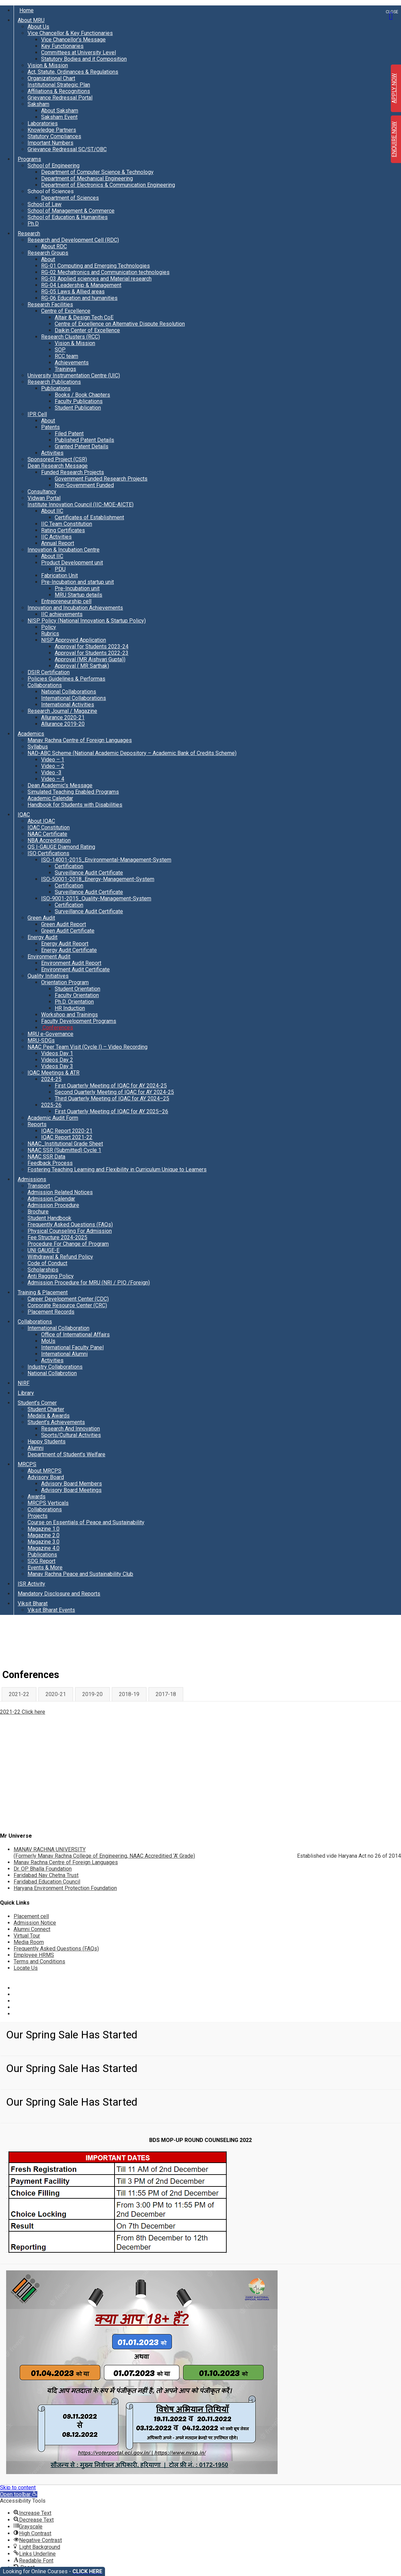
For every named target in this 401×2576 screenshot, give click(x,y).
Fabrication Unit (59, 575)
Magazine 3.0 (43, 1541)
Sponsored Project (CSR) (57, 459)
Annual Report (57, 543)
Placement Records (51, 1312)
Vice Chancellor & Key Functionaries (70, 33)
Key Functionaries (62, 46)
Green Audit (41, 918)
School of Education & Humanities (68, 217)
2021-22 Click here (22, 1712)
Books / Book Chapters (82, 395)
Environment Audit (49, 956)
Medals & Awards (49, 1415)
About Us (38, 26)
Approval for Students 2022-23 (91, 653)
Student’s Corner (37, 1403)
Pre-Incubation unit (77, 588)
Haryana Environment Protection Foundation (65, 1888)
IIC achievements (62, 614)
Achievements (72, 362)
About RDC (54, 246)
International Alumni (64, 1354)
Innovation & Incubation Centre (64, 549)
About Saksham (59, 110)
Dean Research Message (58, 466)
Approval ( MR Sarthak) (82, 666)
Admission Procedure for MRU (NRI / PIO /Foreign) (89, 1282)
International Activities (67, 704)
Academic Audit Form (53, 1118)
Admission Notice (35, 1923)
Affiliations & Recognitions (59, 91)
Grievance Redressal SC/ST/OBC (67, 149)
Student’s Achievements (56, 1422)
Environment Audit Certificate (75, 969)
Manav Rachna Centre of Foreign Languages (80, 740)
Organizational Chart (51, 78)
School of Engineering (54, 165)
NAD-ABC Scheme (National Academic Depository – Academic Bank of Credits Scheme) (132, 753)
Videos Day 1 (57, 1053)
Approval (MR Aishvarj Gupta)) (90, 659)
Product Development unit (72, 562)
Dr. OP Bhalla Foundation (43, 1869)
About (48, 259)
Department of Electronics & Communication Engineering (108, 185)
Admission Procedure (53, 1205)
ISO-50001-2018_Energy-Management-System (97, 879)
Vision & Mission (48, 65)
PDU (60, 569)
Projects (38, 1516)
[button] (18, 2494)
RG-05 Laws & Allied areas (73, 291)
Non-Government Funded (84, 485)
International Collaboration (58, 1328)
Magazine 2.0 (43, 1535)
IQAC (24, 814)
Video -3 (51, 772)
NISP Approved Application (73, 640)
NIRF (24, 1383)
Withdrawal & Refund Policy (60, 1257)
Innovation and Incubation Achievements (75, 608)
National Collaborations (68, 691)
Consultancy (42, 491)
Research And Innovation (70, 1428)
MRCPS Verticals (48, 1503)
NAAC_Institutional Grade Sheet (65, 1143)
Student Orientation (77, 989)
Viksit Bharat (33, 1603)
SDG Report (41, 1561)
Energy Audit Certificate (69, 950)
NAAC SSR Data (46, 1156)
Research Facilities (50, 304)
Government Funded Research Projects (101, 478)
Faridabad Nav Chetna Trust (46, 1875)
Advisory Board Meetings (71, 1490)
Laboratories (43, 123)
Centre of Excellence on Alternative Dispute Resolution (120, 324)
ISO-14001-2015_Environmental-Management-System (106, 860)
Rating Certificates (63, 530)
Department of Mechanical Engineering (87, 178)
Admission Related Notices (60, 1192)
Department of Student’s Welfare (66, 1454)
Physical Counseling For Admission (70, 1231)
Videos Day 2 (57, 1060)
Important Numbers (50, 143)
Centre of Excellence (65, 311)
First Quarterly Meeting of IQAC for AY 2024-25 (111, 1085)
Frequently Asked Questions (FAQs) (70, 1224)
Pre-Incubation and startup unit (77, 582)
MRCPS (27, 1464)
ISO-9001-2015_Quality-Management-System (96, 898)
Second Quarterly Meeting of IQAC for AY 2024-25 (114, 1092)
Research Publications (54, 382)
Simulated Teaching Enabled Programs (73, 792)
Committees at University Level (78, 52)
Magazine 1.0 (43, 1529)
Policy (48, 627)
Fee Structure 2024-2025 (57, 1237)
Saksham (38, 104)
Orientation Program (65, 982)
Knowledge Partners (52, 130)
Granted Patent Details (81, 446)
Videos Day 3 (57, 1066)
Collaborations (45, 685)
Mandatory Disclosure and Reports (59, 1593)
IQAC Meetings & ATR (54, 1072)
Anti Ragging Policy (51, 1276)
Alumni (35, 1448)
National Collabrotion (52, 1373)
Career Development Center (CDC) (68, 1299)
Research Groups (48, 253)
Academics (31, 734)
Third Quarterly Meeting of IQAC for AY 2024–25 (112, 1098)
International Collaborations (73, 698)
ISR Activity (31, 1584)
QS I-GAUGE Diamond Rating (61, 847)
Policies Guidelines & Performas (66, 678)
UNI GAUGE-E (43, 1250)
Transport (39, 1186)
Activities (52, 453)
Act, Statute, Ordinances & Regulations (73, 72)
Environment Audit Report (71, 963)
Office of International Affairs (75, 1334)
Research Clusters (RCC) (70, 337)
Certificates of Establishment (89, 517)
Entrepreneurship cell (66, 601)
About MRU (31, 20)
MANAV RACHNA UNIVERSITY (104, 1852)
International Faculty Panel (72, 1347)
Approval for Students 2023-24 (91, 646)
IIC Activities (56, 537)
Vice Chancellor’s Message (73, 39)
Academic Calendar (50, 798)
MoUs (48, 1341)
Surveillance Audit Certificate (89, 872)
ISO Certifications (48, 853)
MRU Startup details (78, 595)
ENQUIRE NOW (394, 139)
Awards (37, 1496)
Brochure (38, 1211)
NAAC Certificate (47, 834)
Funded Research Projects (72, 472)
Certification (69, 866)
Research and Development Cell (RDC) (73, 240)
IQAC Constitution (49, 827)
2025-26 (51, 1105)
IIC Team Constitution (66, 524)
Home (26, 10)
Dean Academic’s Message (60, 785)
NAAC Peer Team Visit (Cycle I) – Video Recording (87, 1047)
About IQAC (41, 821)
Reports (37, 1124)
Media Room (29, 1942)
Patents (50, 427)
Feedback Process (50, 1163)
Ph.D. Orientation (74, 1001)
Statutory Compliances (54, 136)
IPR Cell (37, 414)
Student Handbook (49, 1218)
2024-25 (51, 1079)
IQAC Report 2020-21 (66, 1131)
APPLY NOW (394, 88)
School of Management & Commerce (71, 211)
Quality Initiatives (48, 976)
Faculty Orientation (77, 995)
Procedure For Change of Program (68, 1244)
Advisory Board (46, 1477)
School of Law (45, 204)
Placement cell (31, 1916)
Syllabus (38, 746)
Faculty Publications (79, 401)
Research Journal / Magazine (62, 711)
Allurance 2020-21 (63, 717)
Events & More (45, 1567)
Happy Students (47, 1441)
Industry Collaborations (55, 1367)
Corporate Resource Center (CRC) (67, 1305)
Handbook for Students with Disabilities (75, 804)
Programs (29, 159)
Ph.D (33, 223)
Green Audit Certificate (67, 930)
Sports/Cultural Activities (71, 1435)
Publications (56, 388)
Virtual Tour (27, 1935)
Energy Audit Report (64, 943)
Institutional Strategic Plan (59, 85)
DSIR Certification (49, 672)
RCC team (66, 356)
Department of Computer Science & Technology (97, 172)
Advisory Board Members (71, 1483)
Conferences (57, 1027)
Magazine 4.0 (43, 1548)
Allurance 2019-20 (63, 724)
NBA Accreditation (49, 840)
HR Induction (70, 1008)
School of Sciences (51, 191)
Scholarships (43, 1269)
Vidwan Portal (44, 498)
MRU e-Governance (50, 1034)
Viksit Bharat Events (51, 1610)
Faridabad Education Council (47, 1881)
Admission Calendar (51, 1198)
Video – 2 (52, 766)
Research (29, 233)
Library (26, 1393)
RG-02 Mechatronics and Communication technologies (105, 272)
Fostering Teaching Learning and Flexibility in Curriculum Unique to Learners (117, 1169)
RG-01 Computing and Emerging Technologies (95, 266)
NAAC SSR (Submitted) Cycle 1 (64, 1150)
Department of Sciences (70, 198)
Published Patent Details (84, 440)
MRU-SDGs (41, 1040)
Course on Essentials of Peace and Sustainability (86, 1522)
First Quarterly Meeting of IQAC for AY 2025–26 (111, 1111)
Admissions (32, 1179)
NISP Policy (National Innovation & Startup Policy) (87, 620)
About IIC (52, 511)
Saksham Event (59, 117)
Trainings (65, 369)
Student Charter (46, 1409)
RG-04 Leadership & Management (81, 285)
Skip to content (18, 2487)
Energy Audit (42, 937)
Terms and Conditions (39, 1961)
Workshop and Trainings (69, 1014)
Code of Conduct (47, 1263)
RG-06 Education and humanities (79, 298)
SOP (60, 349)
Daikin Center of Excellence (87, 330)
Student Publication (78, 407)
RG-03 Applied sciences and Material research (96, 278)
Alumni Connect (32, 1929)
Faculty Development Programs (78, 1021)
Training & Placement (43, 1292)
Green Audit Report (63, 924)
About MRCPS (45, 1470)
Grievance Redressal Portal (60, 97)
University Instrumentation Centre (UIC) (74, 375)
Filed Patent (69, 433)
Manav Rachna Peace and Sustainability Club (80, 1574)
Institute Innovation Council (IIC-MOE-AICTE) (81, 504)
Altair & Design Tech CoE (84, 317)
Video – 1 (52, 759)
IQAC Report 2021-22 (66, 1137)
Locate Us (26, 1968)
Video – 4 (52, 779)
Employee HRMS (34, 1955)
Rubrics (50, 633)
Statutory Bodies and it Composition (84, 59)
